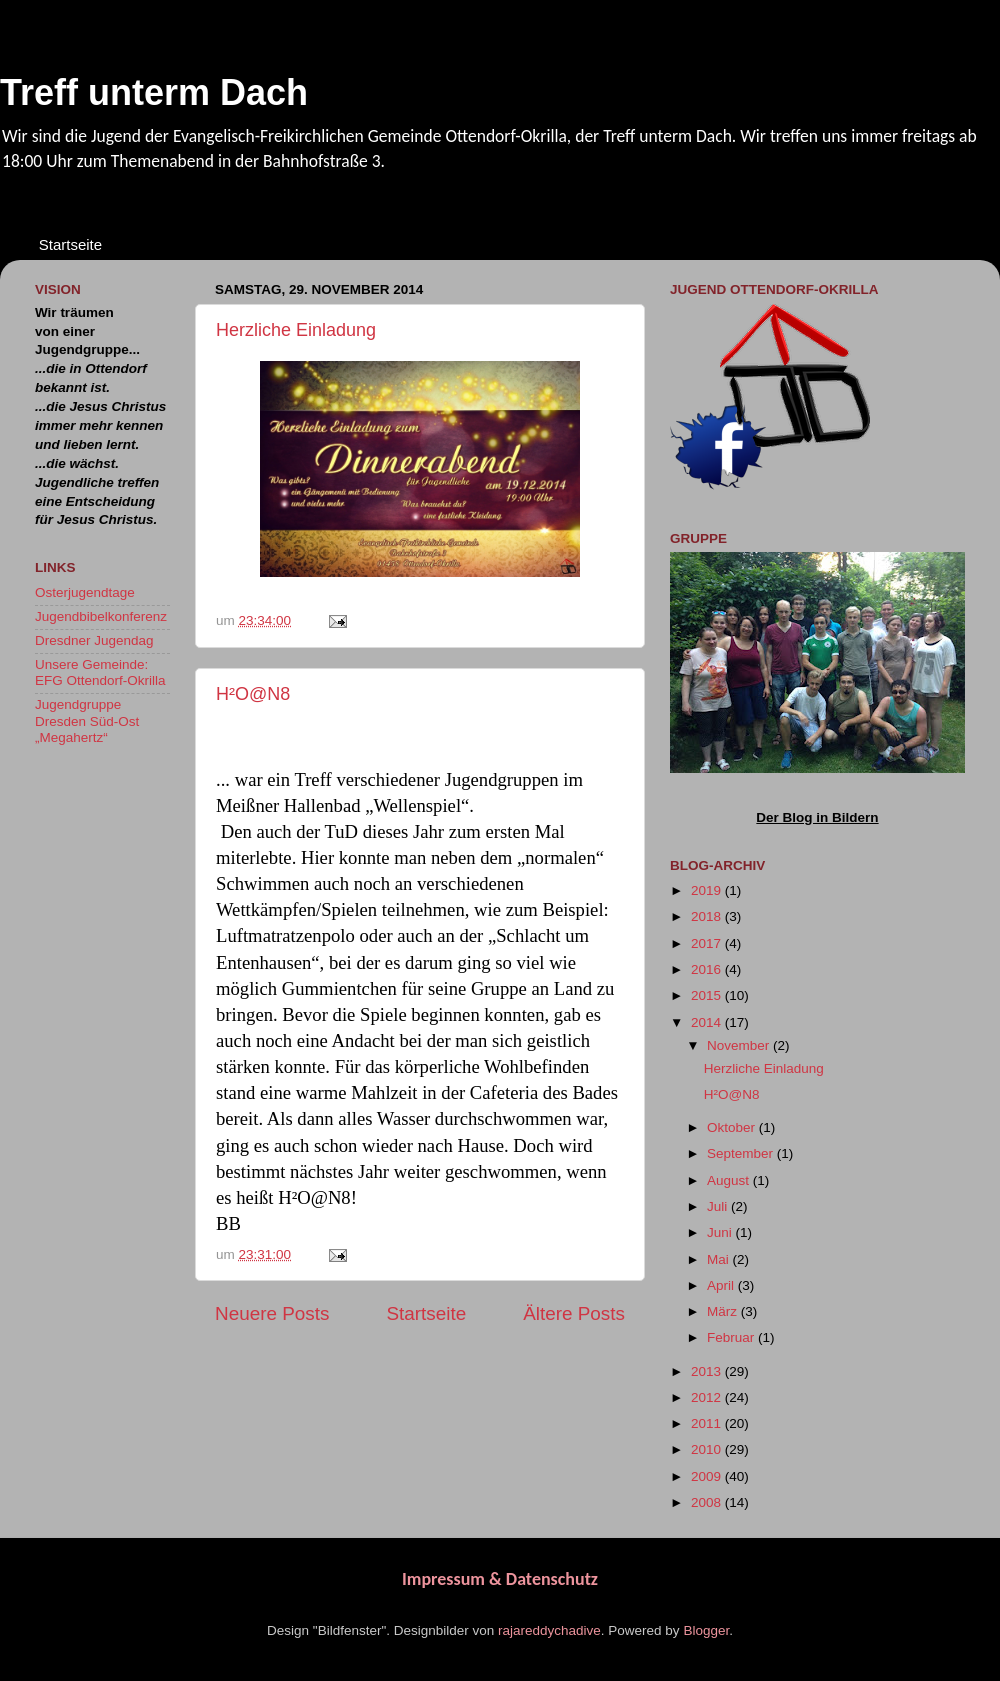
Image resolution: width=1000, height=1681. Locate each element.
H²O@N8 (253, 694)
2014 (708, 1022)
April (722, 1285)
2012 (708, 1397)
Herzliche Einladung (296, 330)
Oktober (733, 1127)
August (730, 1180)
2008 (708, 1502)
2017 (708, 943)
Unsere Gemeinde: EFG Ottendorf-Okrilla (100, 672)
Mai (720, 1259)
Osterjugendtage (85, 592)
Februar (732, 1337)
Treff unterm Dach (154, 92)
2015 (708, 995)
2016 (708, 969)
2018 (708, 916)
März (724, 1311)
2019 (708, 890)
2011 (708, 1423)
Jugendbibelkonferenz (101, 616)
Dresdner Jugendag (94, 640)
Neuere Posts (272, 1313)
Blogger (706, 1630)
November (740, 1045)
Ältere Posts (574, 1313)
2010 (708, 1449)
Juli (719, 1206)
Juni (721, 1232)
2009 (708, 1476)
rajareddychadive (549, 1630)
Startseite (70, 244)
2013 (708, 1371)
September (742, 1153)
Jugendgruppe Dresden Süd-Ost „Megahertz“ (87, 720)
